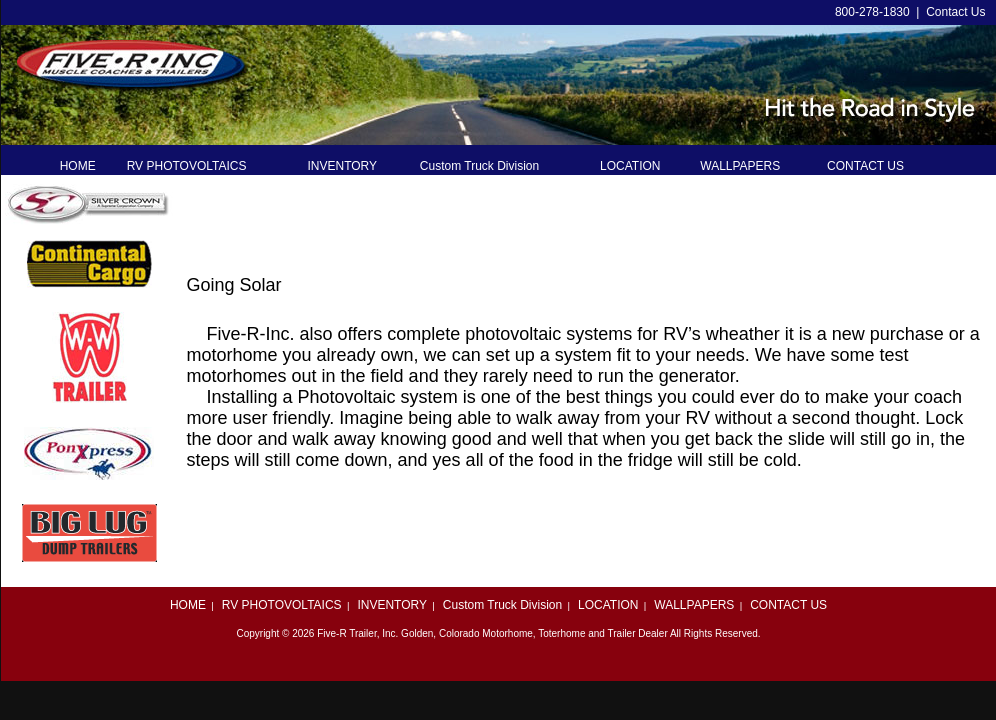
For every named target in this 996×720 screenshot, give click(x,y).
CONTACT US (788, 605)
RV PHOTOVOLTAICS (282, 605)
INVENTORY (392, 605)
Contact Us (955, 12)
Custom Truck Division (502, 605)
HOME (188, 605)
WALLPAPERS (694, 605)
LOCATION (608, 605)
